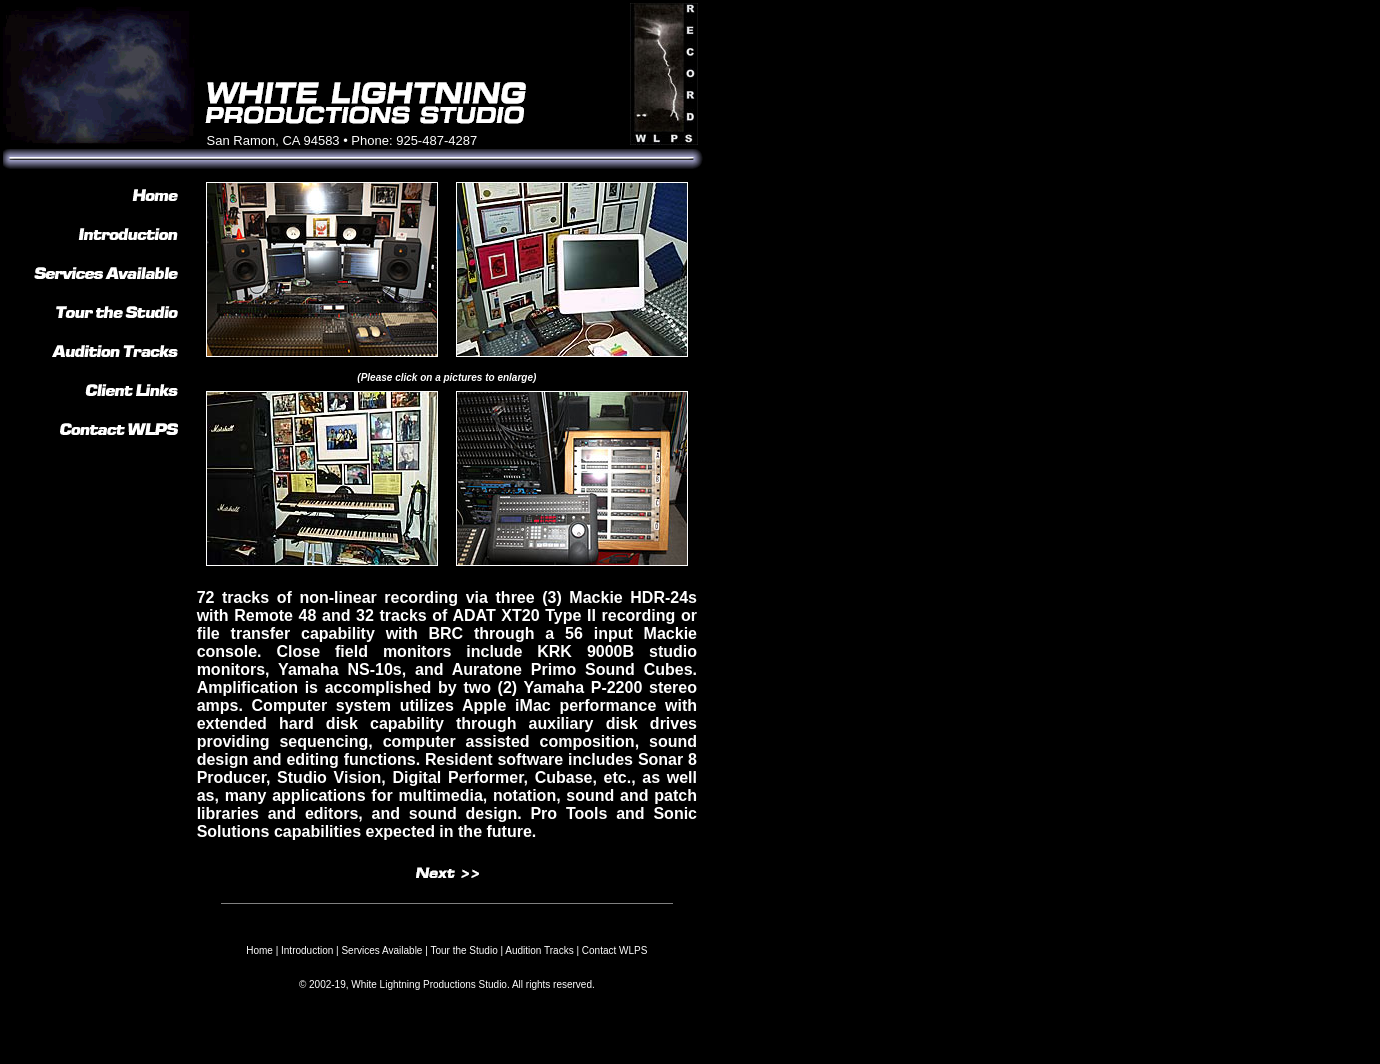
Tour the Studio (463, 950)
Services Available (381, 950)
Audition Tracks (539, 950)
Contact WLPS (615, 950)
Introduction (307, 950)
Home (259, 950)
